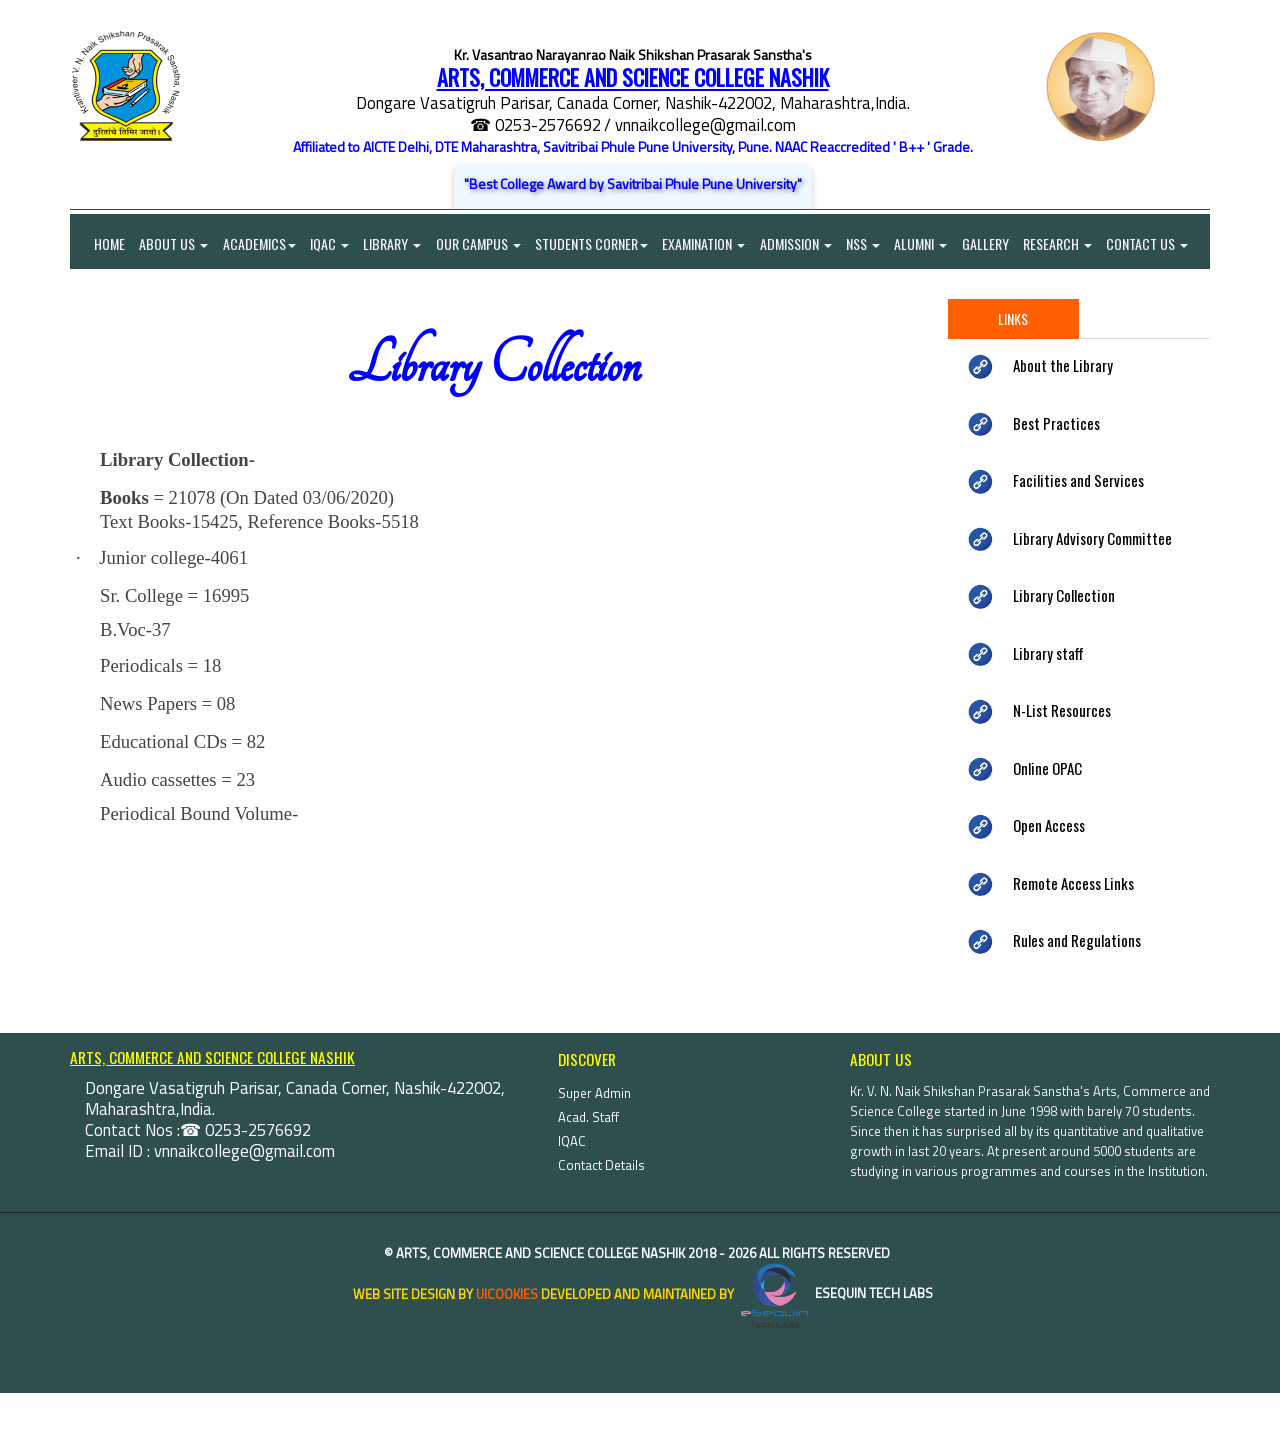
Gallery (992, 244)
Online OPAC (1047, 818)
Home (97, 244)
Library (395, 244)
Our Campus (481, 244)
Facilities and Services (1078, 531)
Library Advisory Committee (1092, 588)
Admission (801, 244)
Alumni (927, 244)
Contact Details (601, 1215)
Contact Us (111, 294)
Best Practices (1056, 473)
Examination (708, 244)
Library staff (1048, 703)
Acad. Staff (588, 1167)
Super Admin (594, 1143)
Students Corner (595, 244)
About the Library (1063, 416)
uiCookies (507, 1344)
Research (1065, 244)
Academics (260, 244)
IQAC (331, 244)
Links (1013, 369)
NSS (869, 244)
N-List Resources (1062, 761)
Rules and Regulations (1077, 991)
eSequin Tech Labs (835, 1344)
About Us (174, 244)
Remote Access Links (1073, 933)
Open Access (1049, 876)
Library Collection (1064, 646)
